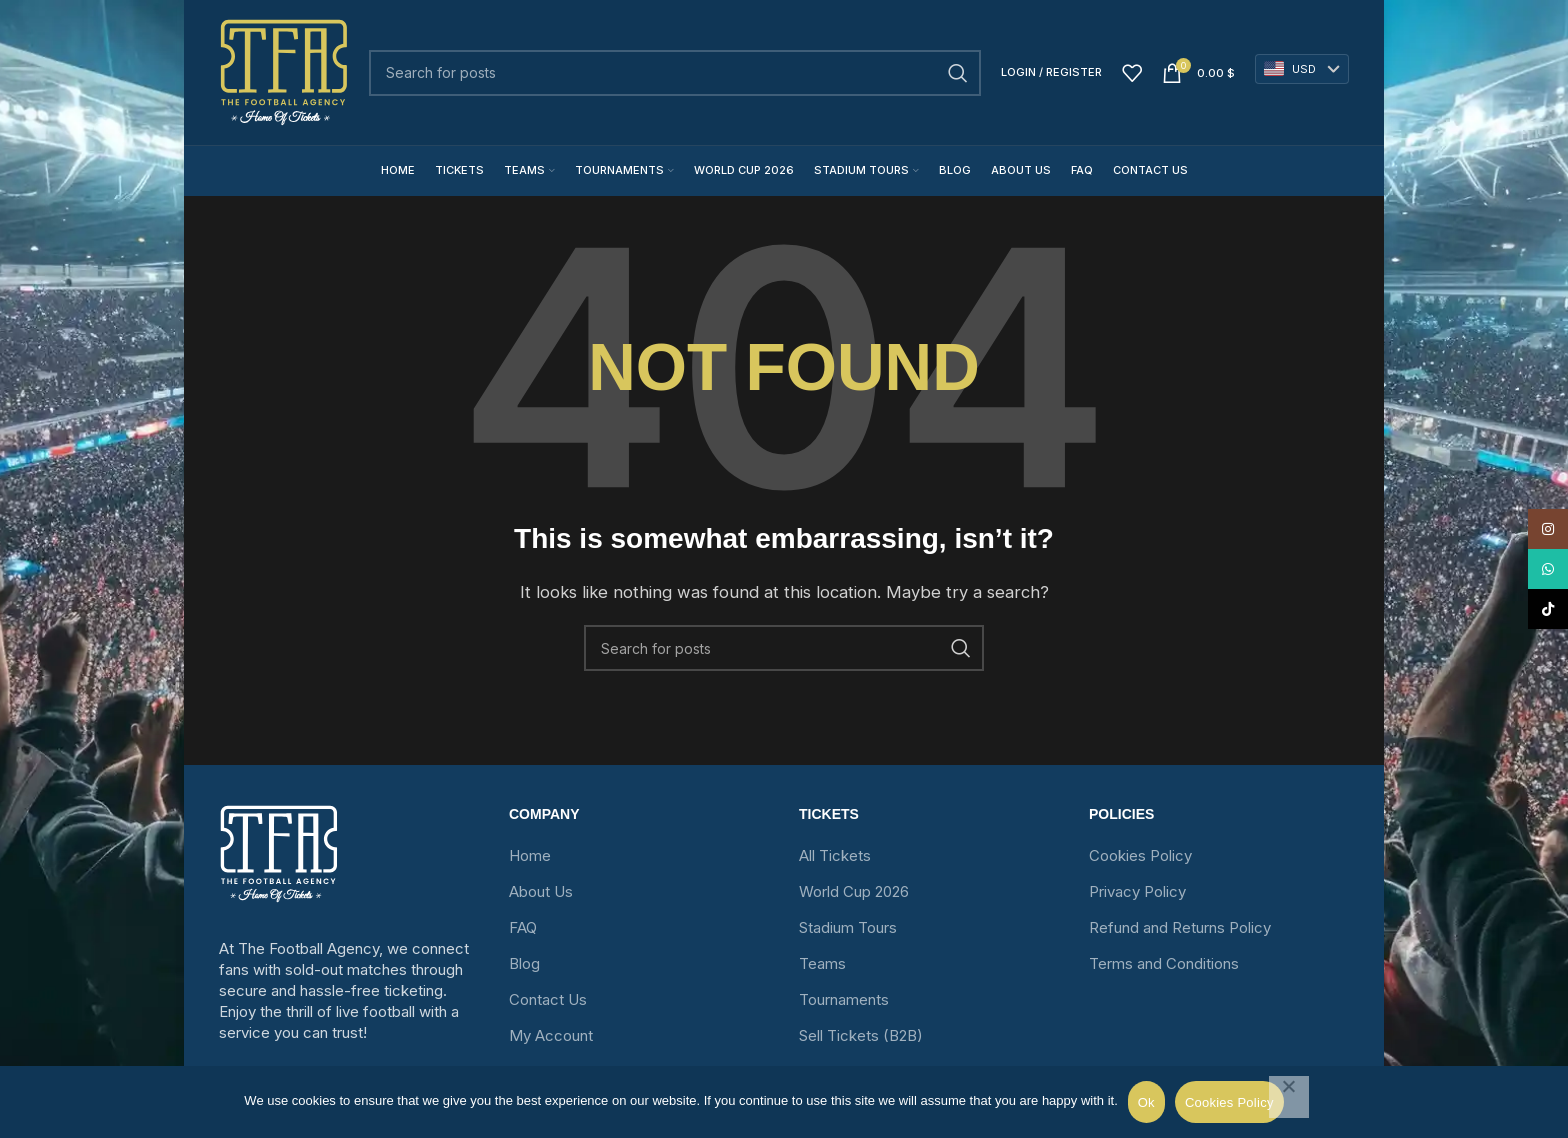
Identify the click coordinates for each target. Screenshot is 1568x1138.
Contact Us (548, 999)
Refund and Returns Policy (1180, 927)
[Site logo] (284, 72)
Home (530, 855)
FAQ (523, 927)
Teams (822, 963)
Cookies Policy (1140, 855)
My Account (551, 1035)
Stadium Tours (848, 927)
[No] (1289, 1097)
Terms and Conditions (1164, 963)
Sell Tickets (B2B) (861, 1035)
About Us (541, 891)
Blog (524, 963)
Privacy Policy (1137, 891)
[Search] (675, 73)
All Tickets (835, 855)
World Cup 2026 (854, 891)
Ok (1146, 1102)
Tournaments (844, 999)
